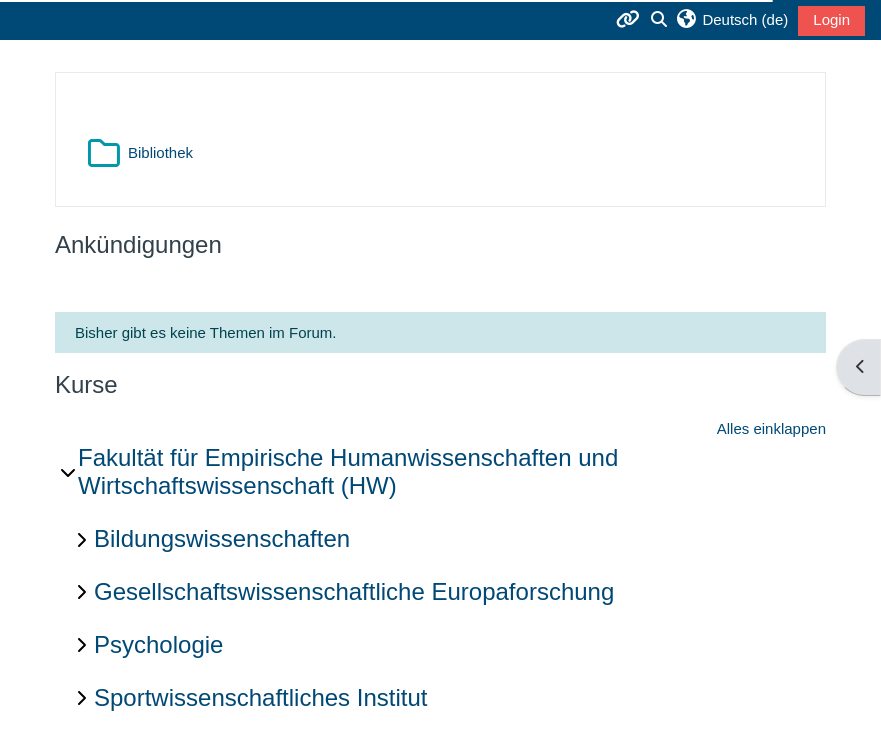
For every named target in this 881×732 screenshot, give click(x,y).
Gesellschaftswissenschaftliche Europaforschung (354, 591)
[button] (731, 20)
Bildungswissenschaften (222, 538)
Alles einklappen (771, 428)
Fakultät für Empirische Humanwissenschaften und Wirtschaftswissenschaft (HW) (348, 472)
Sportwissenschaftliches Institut (260, 697)
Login (831, 19)
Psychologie (158, 644)
